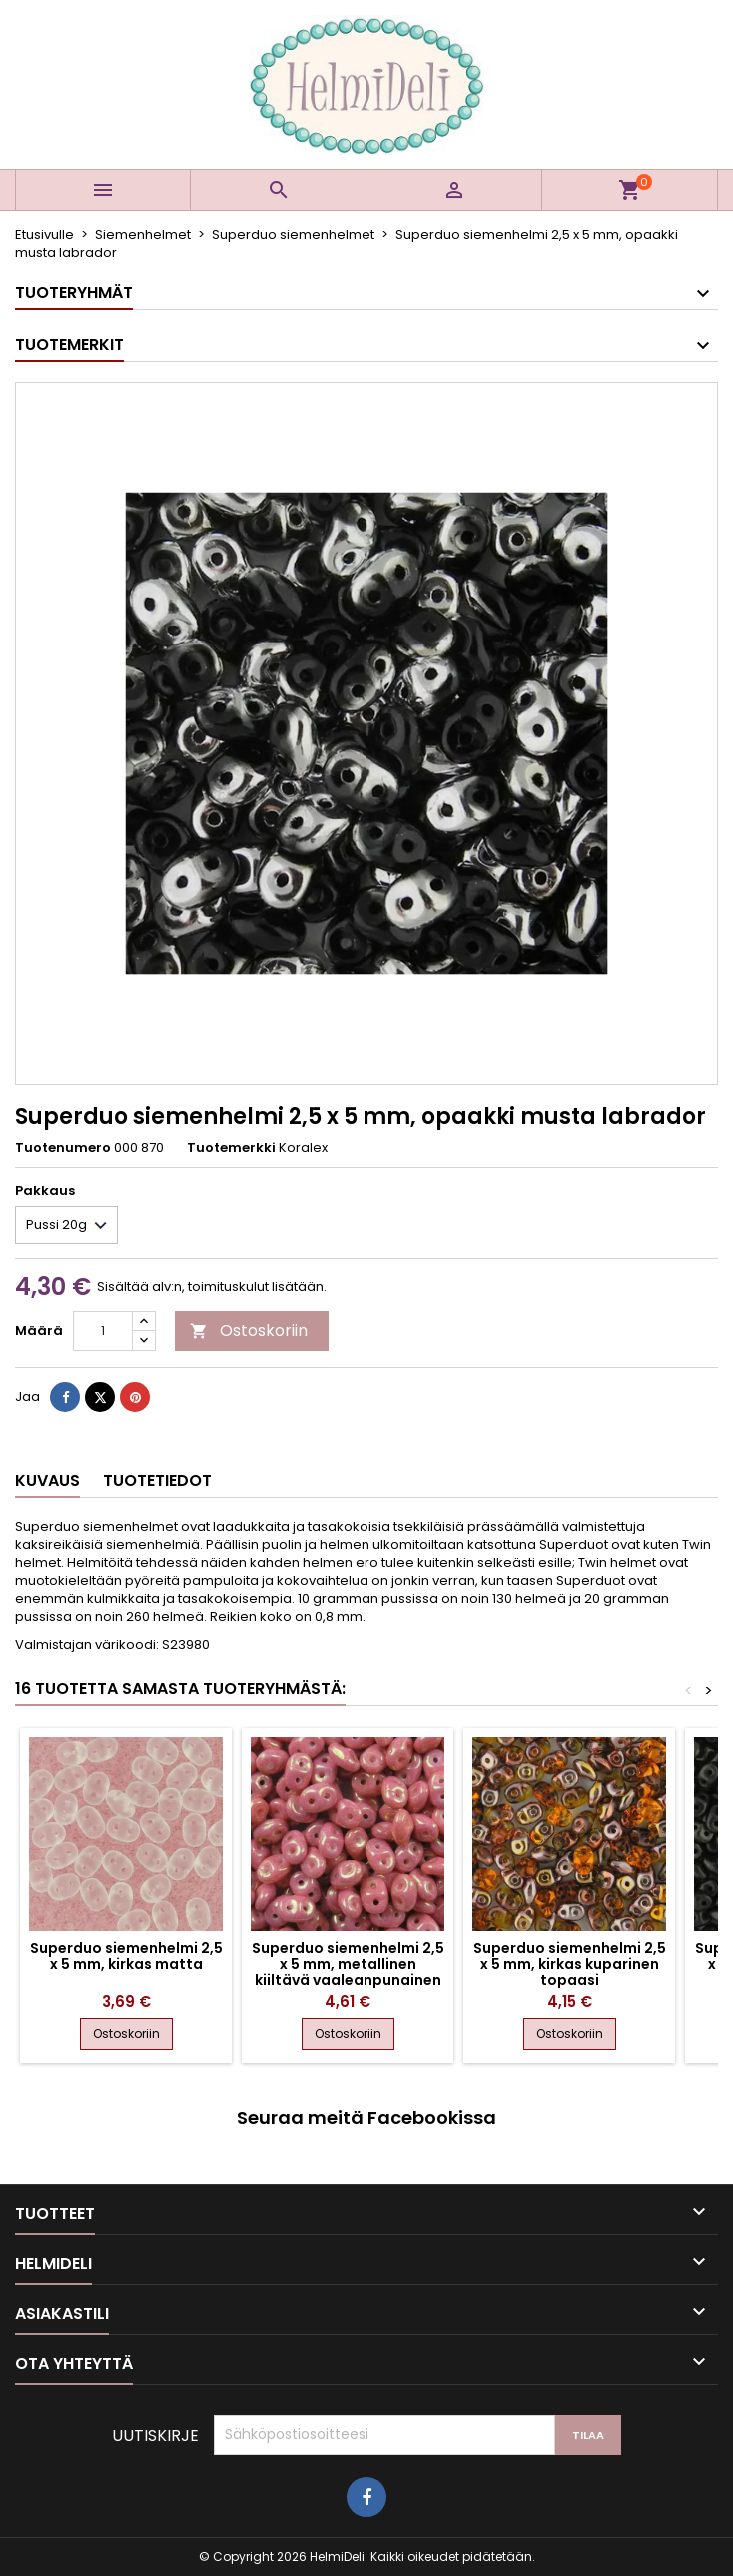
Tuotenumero (63, 1148)
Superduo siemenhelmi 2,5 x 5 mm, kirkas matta (126, 1956)
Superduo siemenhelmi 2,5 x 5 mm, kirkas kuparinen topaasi (569, 1964)
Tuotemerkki (231, 1148)
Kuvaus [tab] (47, 1480)
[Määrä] (103, 1331)
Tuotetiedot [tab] (157, 1480)
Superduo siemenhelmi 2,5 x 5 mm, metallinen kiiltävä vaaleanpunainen (348, 1964)
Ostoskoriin (249, 1330)
